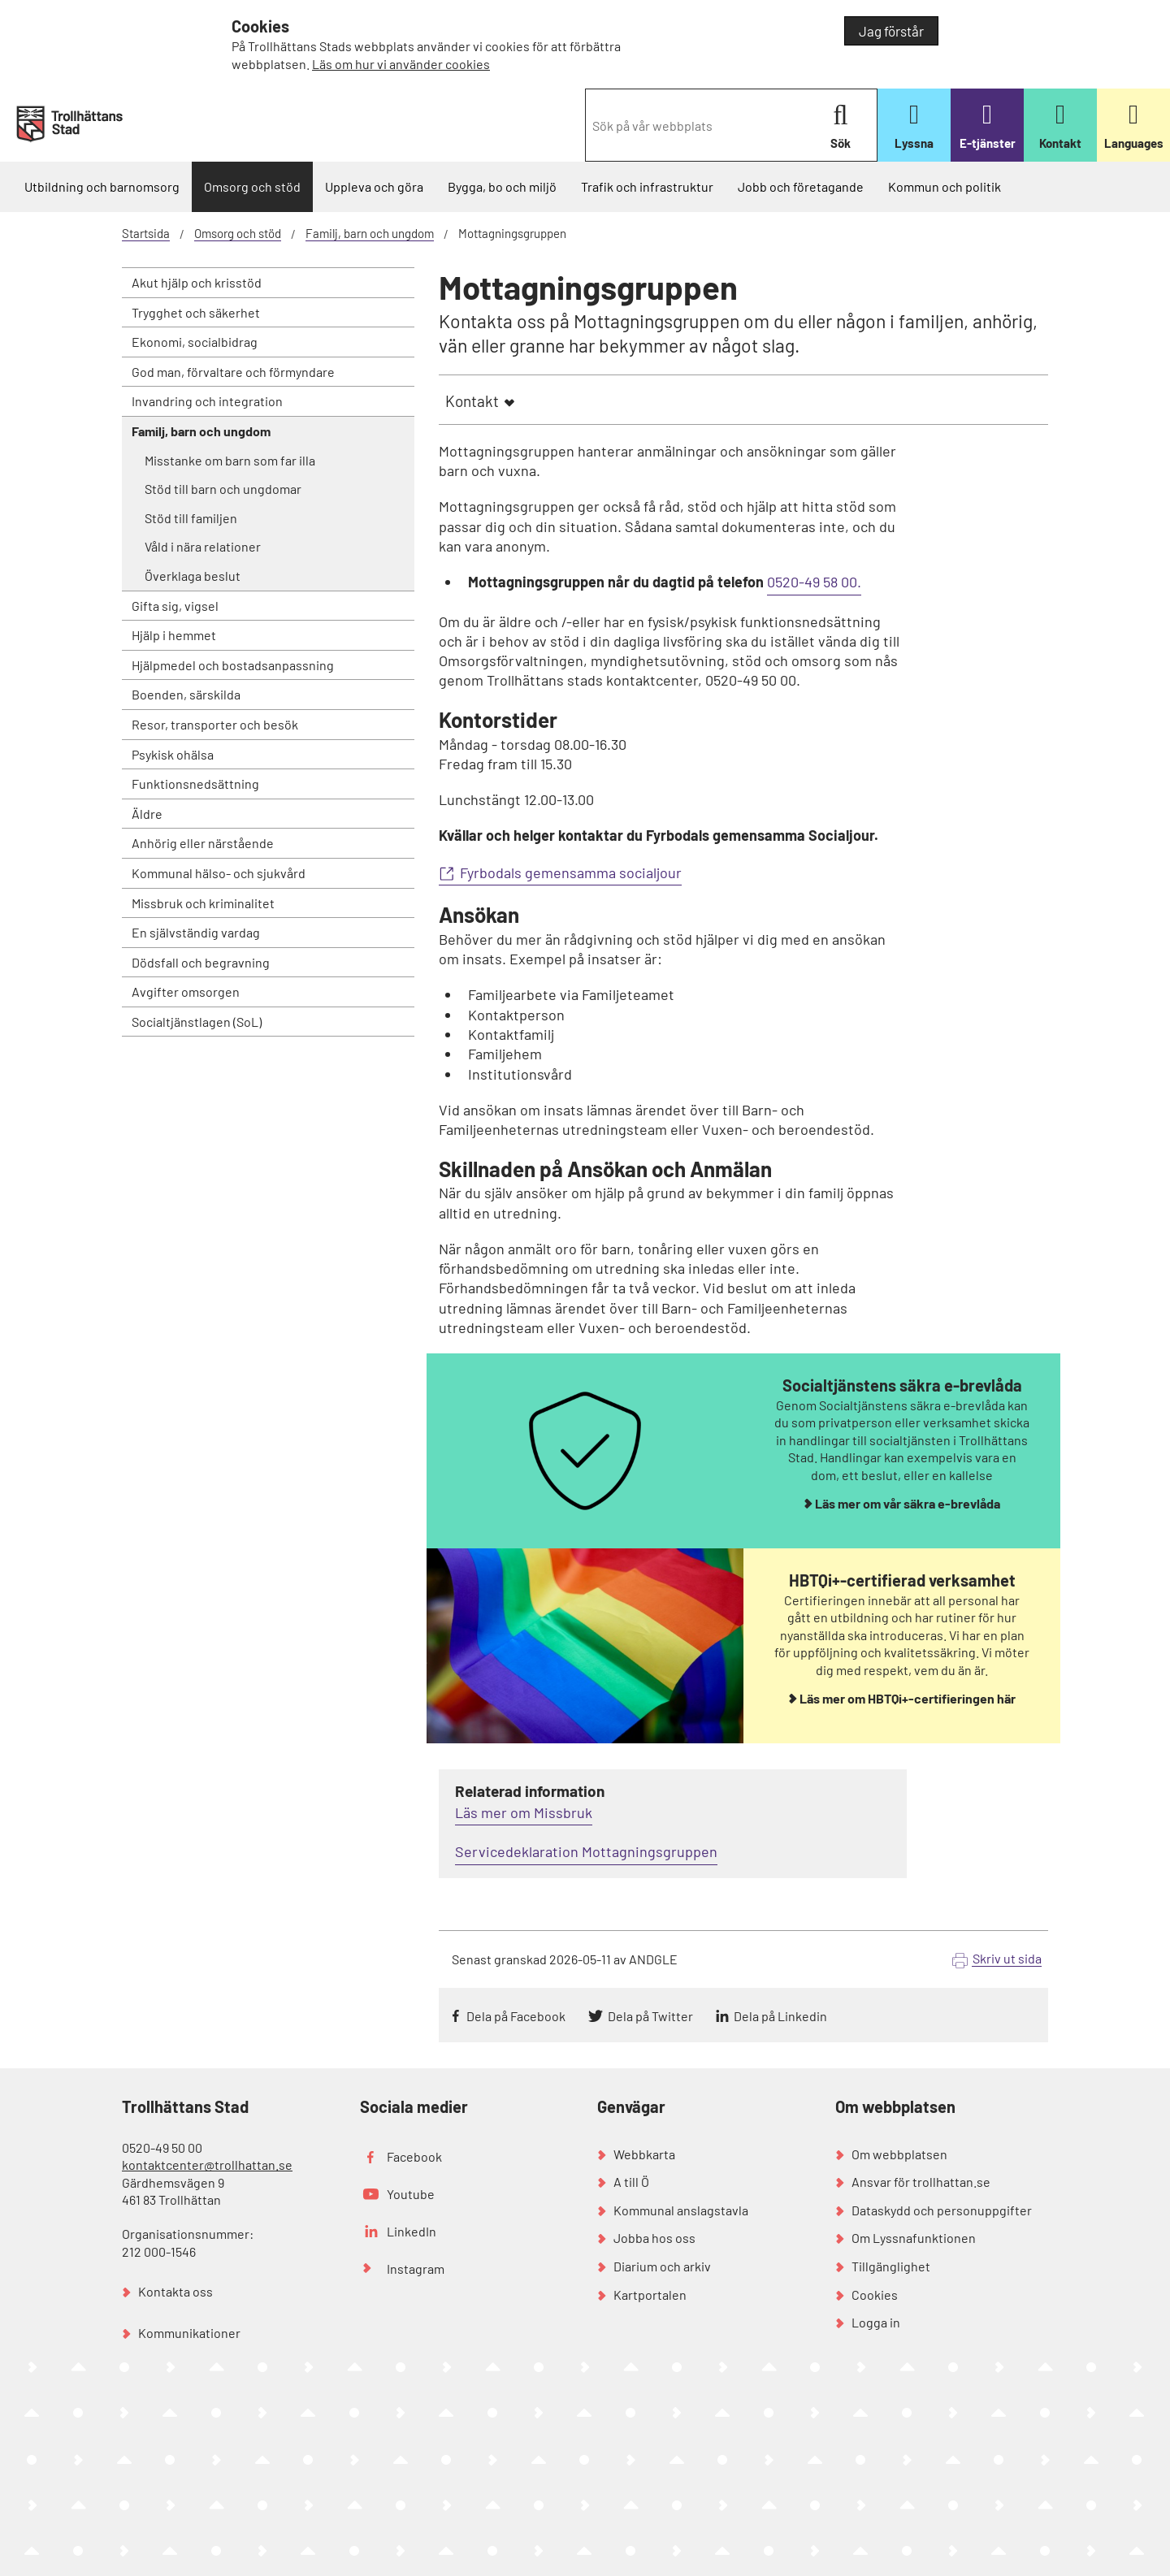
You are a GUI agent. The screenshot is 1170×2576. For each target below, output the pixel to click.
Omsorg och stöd (252, 186)
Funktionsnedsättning (195, 783)
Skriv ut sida (1007, 1958)
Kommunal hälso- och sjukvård (219, 873)
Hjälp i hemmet (174, 635)
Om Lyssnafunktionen (914, 2237)
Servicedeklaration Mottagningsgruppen (586, 1851)
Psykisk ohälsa (173, 754)
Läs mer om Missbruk (523, 1812)
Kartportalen (650, 2294)
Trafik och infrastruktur (647, 186)
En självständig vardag (196, 932)
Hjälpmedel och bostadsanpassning (233, 665)
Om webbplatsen (899, 2154)
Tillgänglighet (891, 2266)
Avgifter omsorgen (186, 991)
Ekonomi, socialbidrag (195, 341)
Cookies (875, 2294)
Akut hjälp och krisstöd (197, 282)
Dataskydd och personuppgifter (942, 2210)
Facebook (414, 2156)
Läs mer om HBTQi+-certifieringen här (908, 1698)
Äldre (147, 813)
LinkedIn (411, 2231)
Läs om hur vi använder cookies (401, 63)
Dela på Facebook (516, 2016)
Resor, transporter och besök (215, 724)
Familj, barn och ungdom (370, 233)
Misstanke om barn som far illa (230, 460)
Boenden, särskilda (186, 694)
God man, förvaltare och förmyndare (233, 371)
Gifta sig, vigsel (175, 605)
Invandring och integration (207, 401)
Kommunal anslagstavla (680, 2210)
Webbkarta (644, 2154)
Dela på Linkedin (780, 2016)
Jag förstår (891, 31)
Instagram (415, 2268)
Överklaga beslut (192, 575)
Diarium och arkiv (662, 2266)
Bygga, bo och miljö (502, 186)
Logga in (876, 2322)
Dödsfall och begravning (201, 962)
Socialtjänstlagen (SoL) (197, 1021)
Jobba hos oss (654, 2237)
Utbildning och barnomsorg (102, 186)
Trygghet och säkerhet (196, 312)
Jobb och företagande (801, 186)
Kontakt (472, 401)
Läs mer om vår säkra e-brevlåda (907, 1503)
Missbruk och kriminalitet (203, 903)
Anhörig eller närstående (203, 843)
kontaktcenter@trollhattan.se (207, 2164)
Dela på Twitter (650, 2016)
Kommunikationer (189, 2332)
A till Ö (631, 2181)
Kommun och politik (944, 186)
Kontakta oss (175, 2291)
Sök (840, 126)
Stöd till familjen (191, 518)
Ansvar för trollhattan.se (921, 2181)
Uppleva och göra (374, 186)
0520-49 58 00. (814, 582)
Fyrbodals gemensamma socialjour (571, 872)
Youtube (411, 2194)
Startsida (146, 233)
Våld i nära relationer (203, 546)
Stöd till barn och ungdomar (223, 488)
